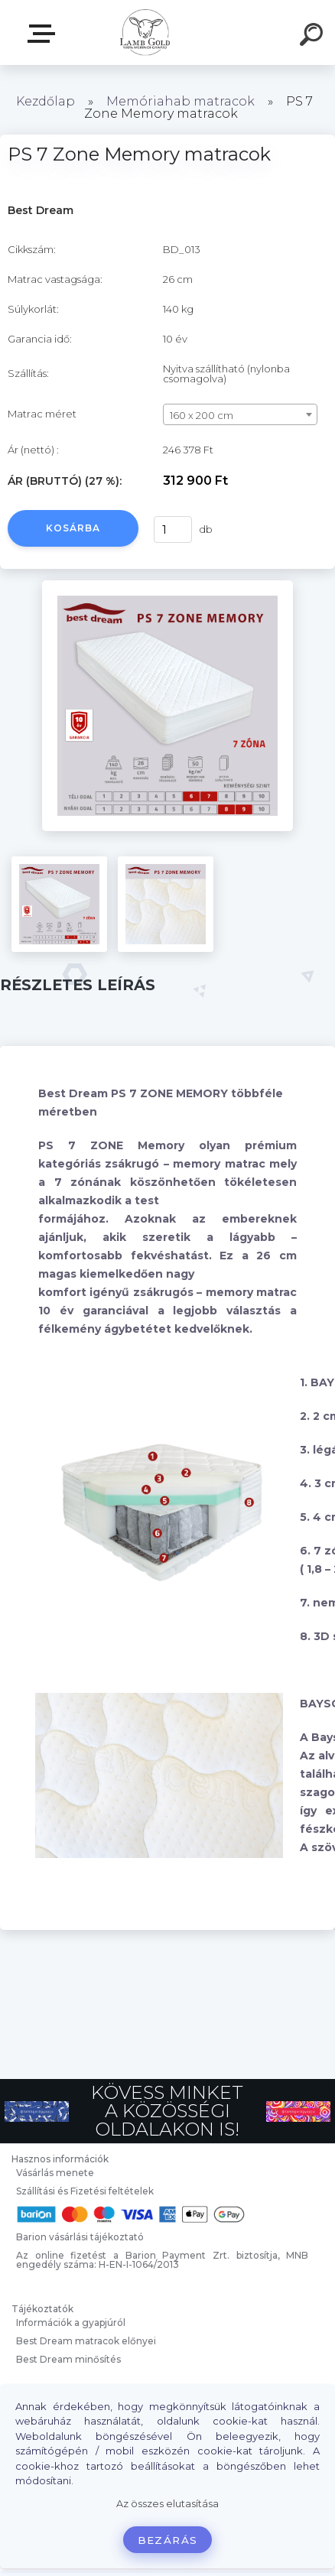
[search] (313, 36)
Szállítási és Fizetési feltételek (85, 2191)
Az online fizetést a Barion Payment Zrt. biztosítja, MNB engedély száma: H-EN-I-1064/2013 (162, 2260)
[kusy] (173, 529)
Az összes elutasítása (167, 2503)
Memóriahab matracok (180, 101)
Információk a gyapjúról (70, 2322)
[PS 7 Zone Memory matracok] (168, 586)
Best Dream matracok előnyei (86, 2341)
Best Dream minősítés (68, 2359)
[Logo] (145, 32)
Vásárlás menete (55, 2172)
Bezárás (167, 2540)
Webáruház (44, 33)
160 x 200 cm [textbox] (201, 415)
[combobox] (240, 414)
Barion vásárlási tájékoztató (80, 2237)
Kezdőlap (45, 101)
